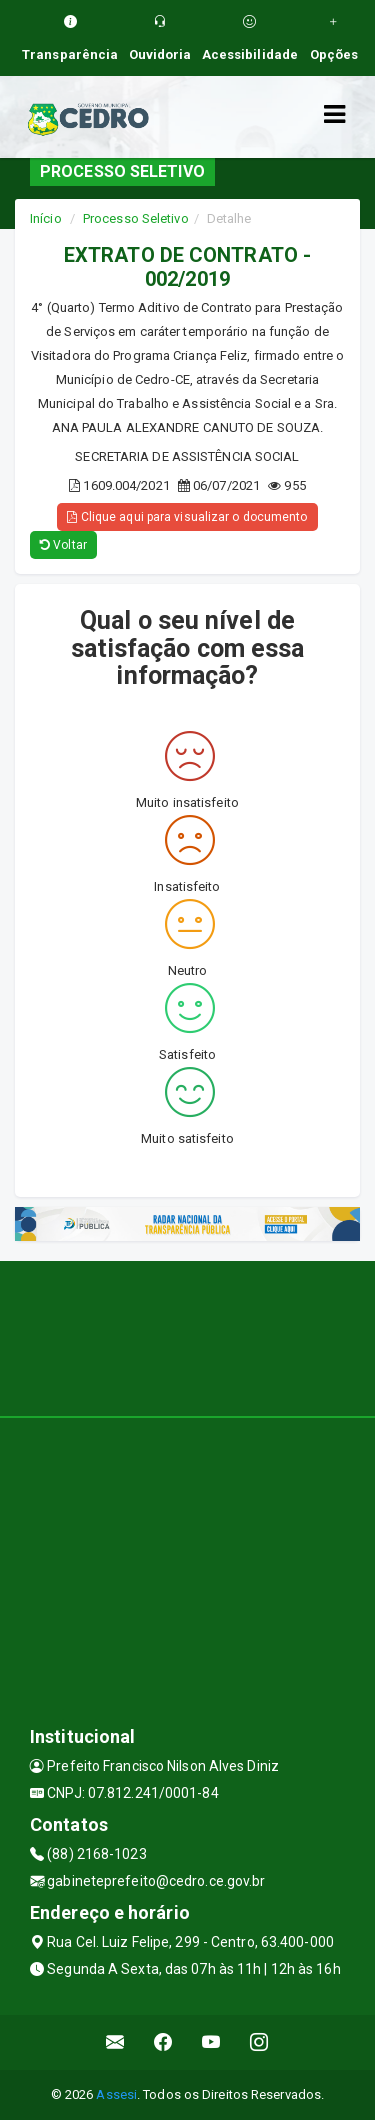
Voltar (63, 545)
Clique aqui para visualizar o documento (187, 517)
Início (46, 218)
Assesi (116, 2094)
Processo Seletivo (136, 218)
